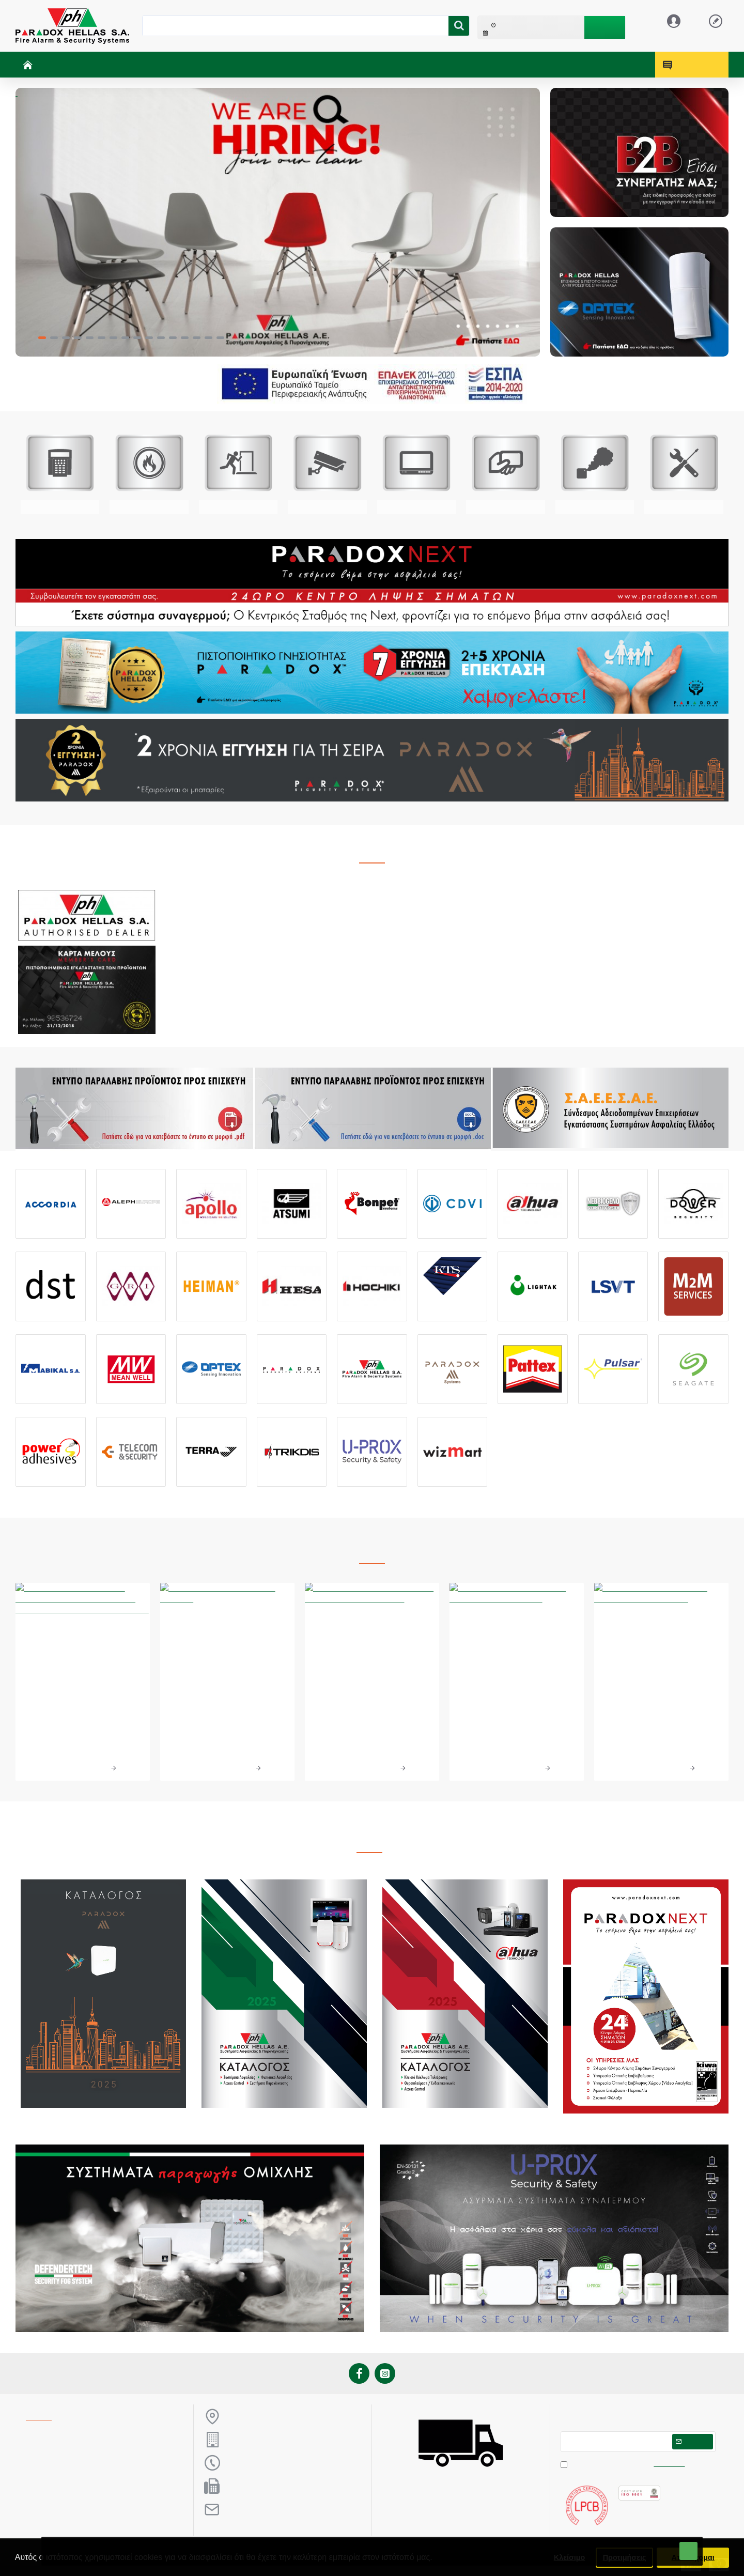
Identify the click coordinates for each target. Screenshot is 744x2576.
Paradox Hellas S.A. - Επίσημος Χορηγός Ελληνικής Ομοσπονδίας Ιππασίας (372, 1707)
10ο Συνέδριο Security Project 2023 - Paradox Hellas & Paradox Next (516, 1707)
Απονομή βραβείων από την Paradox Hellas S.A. (227, 1701)
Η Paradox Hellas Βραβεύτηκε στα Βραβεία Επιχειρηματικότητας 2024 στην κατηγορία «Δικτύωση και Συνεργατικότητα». (82, 1719)
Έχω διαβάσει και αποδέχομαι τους (624, 2464)
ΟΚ (688, 2551)
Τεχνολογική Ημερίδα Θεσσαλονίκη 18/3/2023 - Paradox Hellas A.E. (661, 1707)
